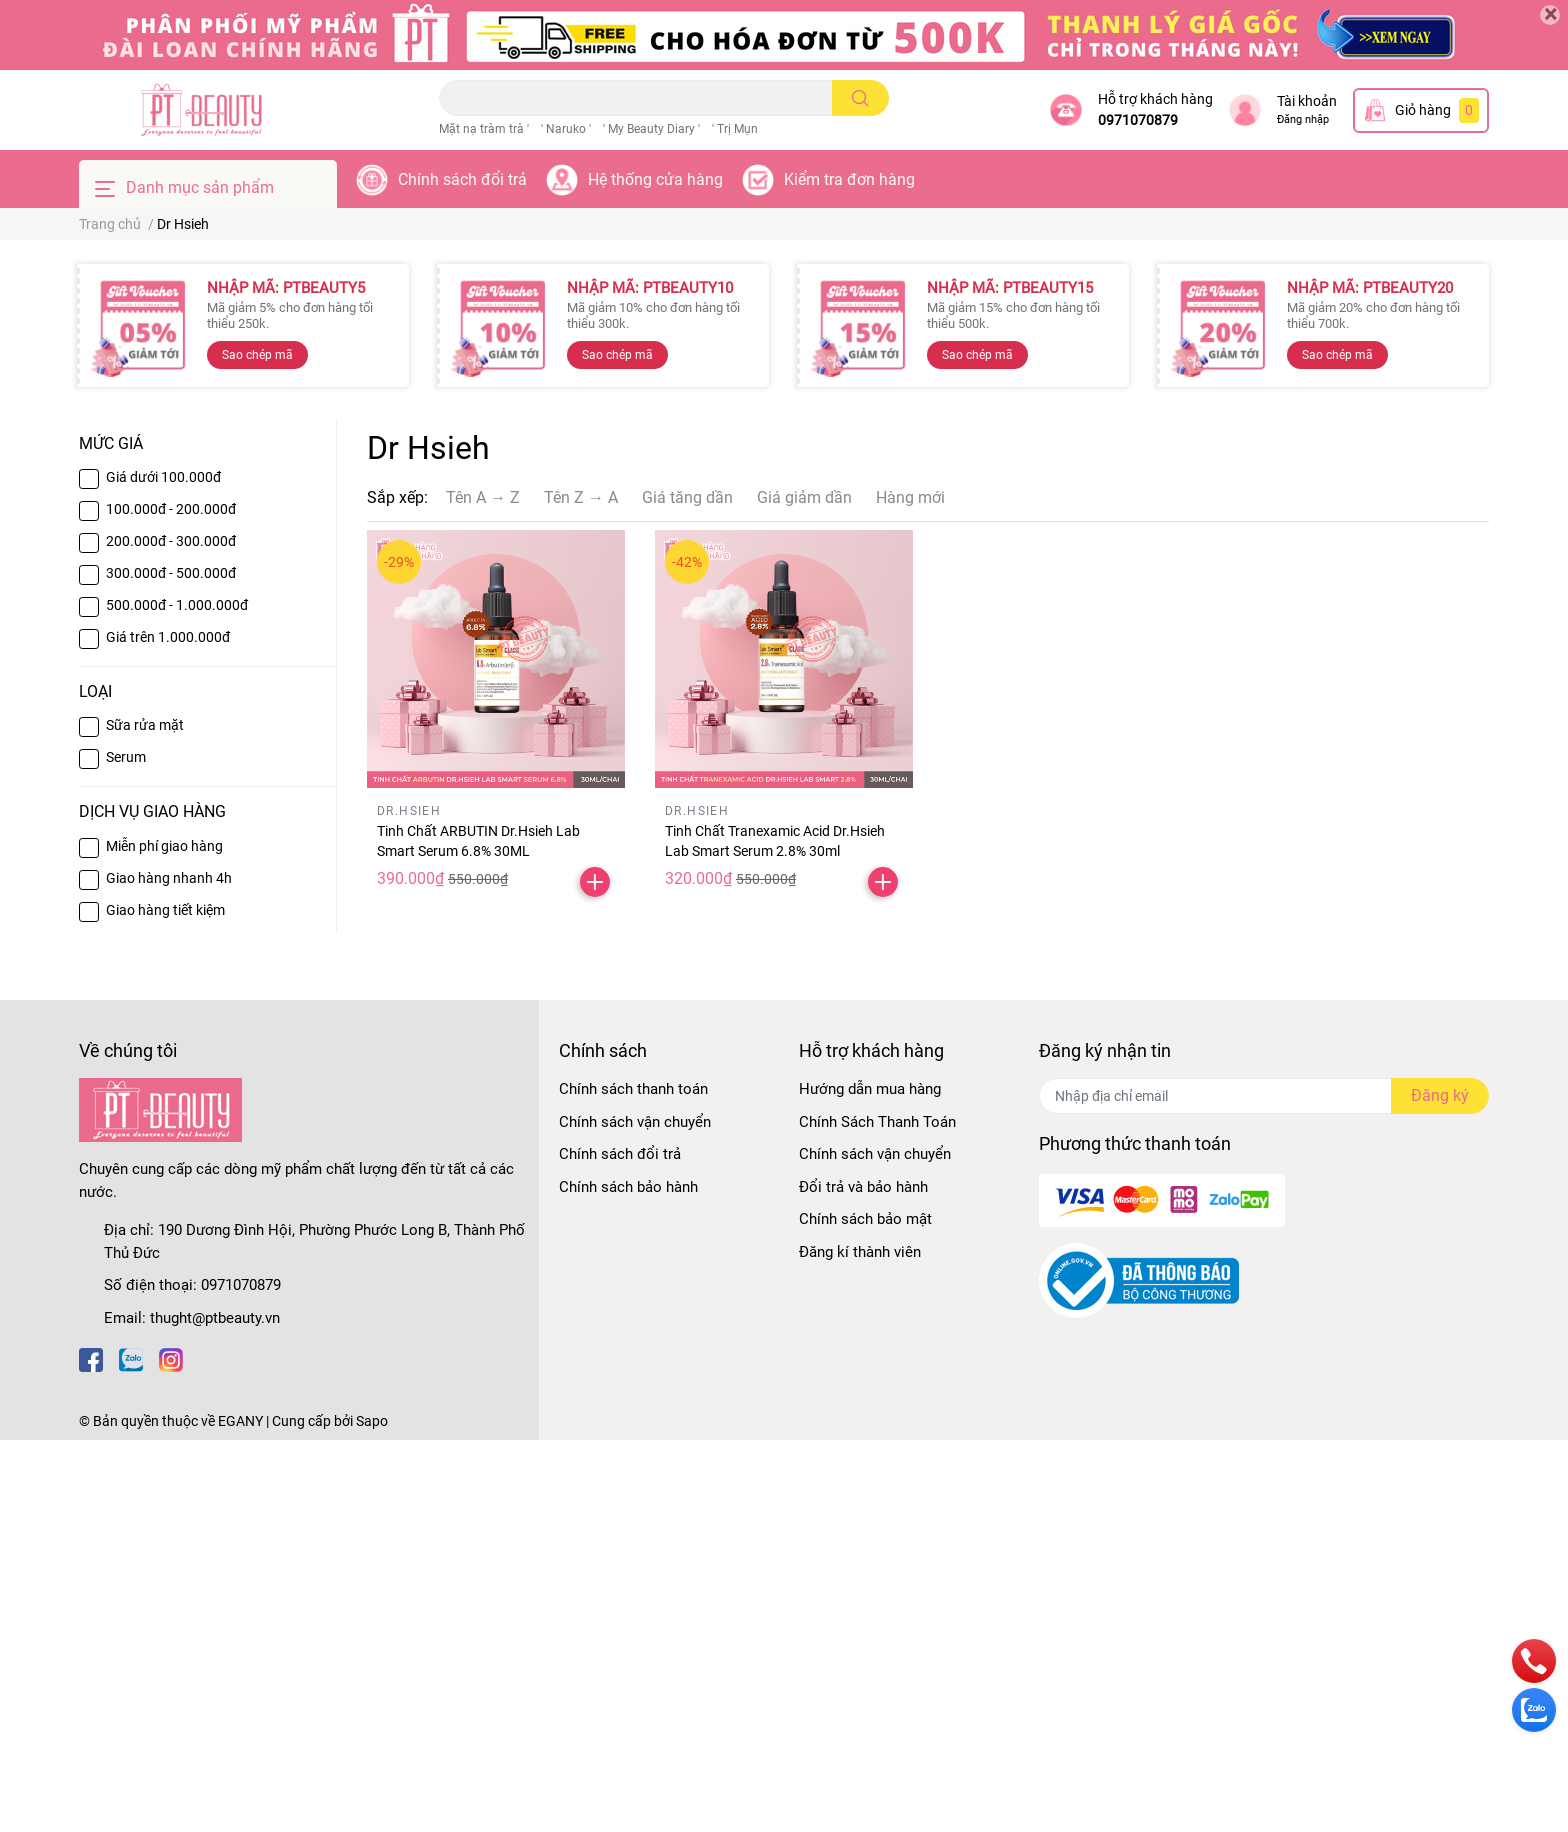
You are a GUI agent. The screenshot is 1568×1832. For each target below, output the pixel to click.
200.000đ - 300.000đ (171, 541)
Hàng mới (910, 497)
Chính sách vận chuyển (875, 1154)
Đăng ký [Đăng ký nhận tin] (1440, 1095)
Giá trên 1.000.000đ (168, 637)
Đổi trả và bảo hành (863, 1187)
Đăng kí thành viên (860, 1252)
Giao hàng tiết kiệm (165, 910)
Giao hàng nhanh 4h (169, 878)
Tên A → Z (483, 497)
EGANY (240, 1421)
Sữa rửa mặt (145, 725)
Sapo (372, 1421)
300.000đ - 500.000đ (171, 573)
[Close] (1550, 15)
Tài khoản (1307, 101)
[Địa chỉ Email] (1264, 1096)
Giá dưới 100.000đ (163, 477)
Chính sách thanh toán (633, 1089)
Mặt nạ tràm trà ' (484, 129)
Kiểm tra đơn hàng (849, 179)
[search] (860, 98)
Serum (126, 757)
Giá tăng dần (687, 497)
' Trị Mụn (735, 129)
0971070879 (1138, 120)
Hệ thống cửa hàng (655, 179)
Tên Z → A (581, 497)
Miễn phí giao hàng (164, 846)
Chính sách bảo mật (865, 1219)
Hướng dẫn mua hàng (870, 1089)
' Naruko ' (566, 129)
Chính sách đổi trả (462, 179)
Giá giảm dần (804, 497)
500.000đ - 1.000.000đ (177, 605)
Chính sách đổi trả (620, 1154)
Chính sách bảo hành (628, 1187)
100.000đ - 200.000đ (171, 509)
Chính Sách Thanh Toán (877, 1122)
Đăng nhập (1303, 119)
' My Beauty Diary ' (651, 129)
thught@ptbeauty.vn (215, 1318)
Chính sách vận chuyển (635, 1122)
